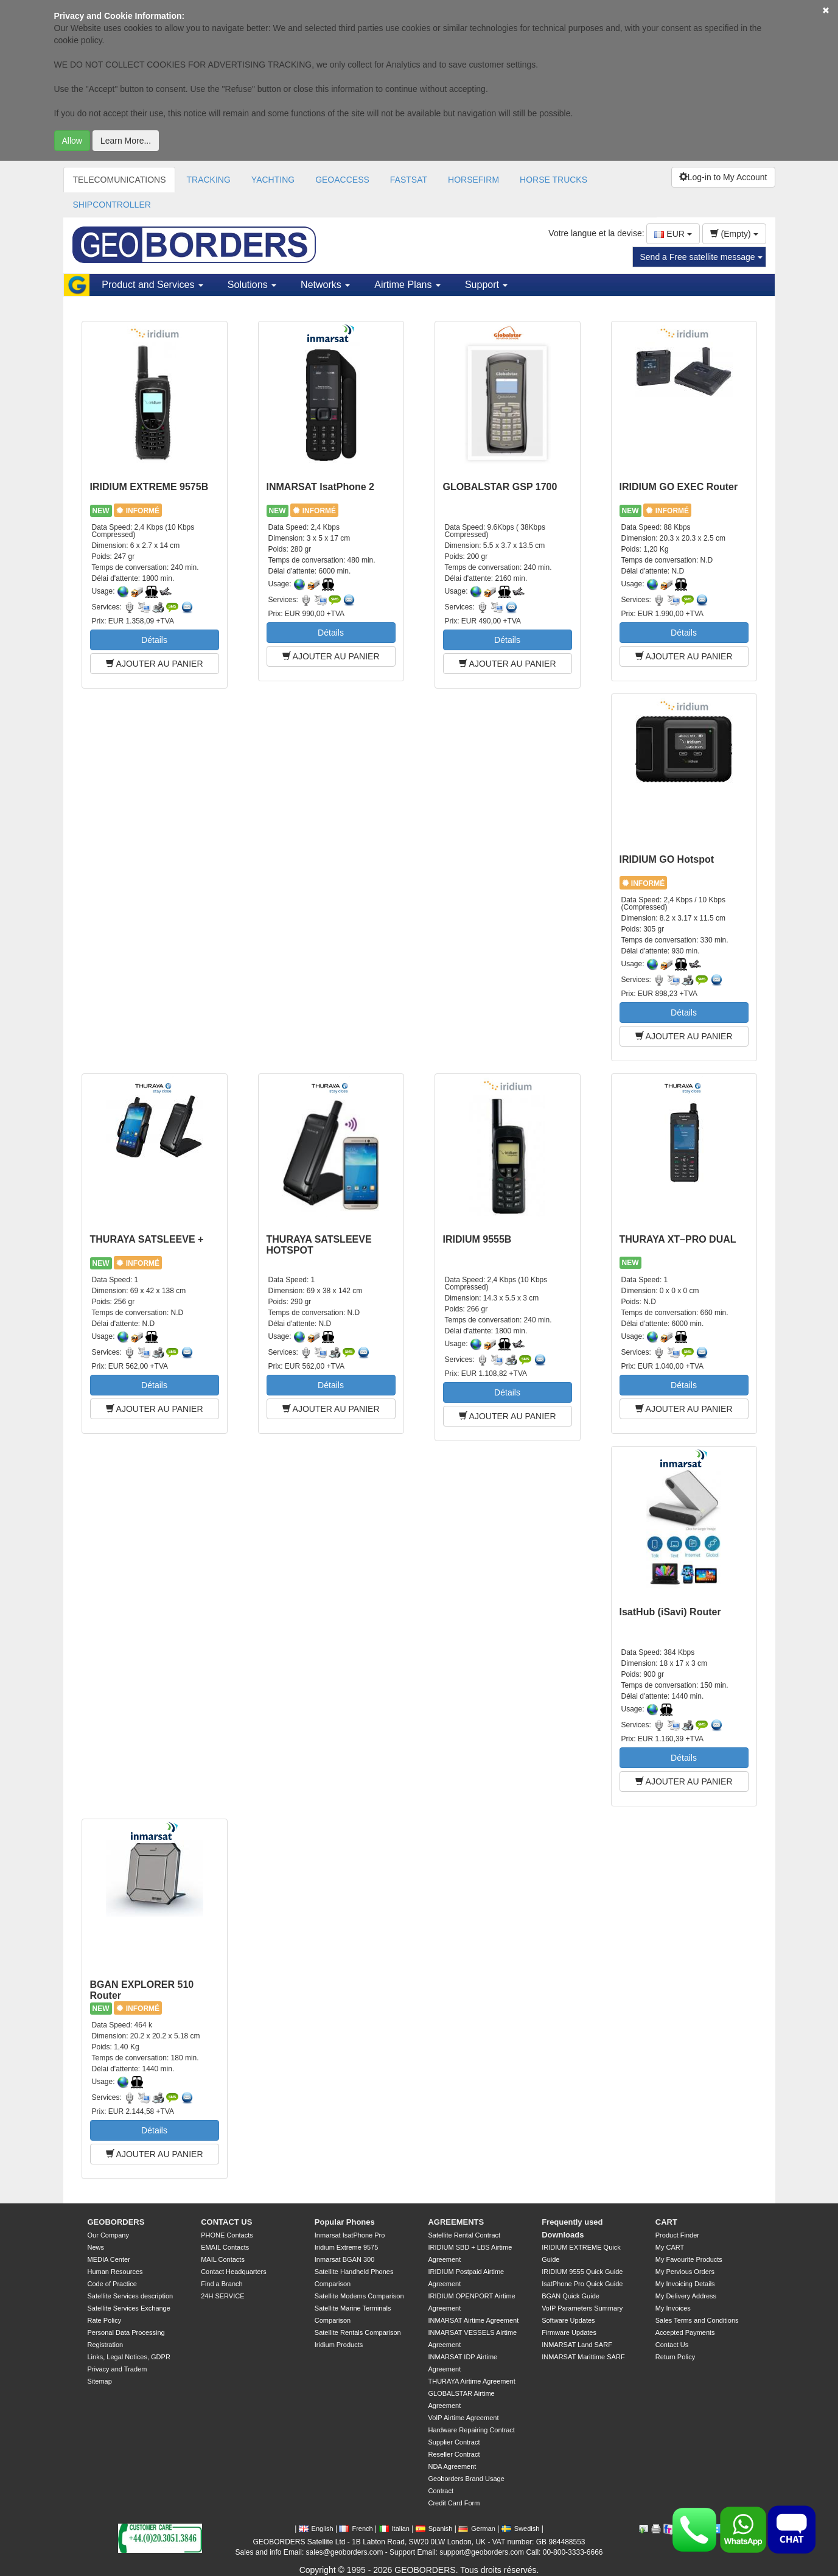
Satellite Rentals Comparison (358, 2332)
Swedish (520, 2528)
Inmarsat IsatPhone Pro (350, 2235)
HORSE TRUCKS (553, 179)
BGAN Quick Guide (570, 2296)
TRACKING (208, 179)
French (355, 2528)
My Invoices (673, 2308)
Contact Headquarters (234, 2271)
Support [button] (486, 284)
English (316, 2528)
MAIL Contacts (223, 2259)
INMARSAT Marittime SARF (583, 2356)
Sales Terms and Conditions (697, 2320)
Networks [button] (325, 284)
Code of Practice (112, 2283)
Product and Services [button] (152, 284)
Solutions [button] (252, 284)
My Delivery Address (685, 2296)
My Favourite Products (688, 2259)
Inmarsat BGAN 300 (344, 2259)
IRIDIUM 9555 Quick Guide (582, 2271)
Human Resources (115, 2271)
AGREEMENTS (456, 2222)
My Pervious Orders (684, 2271)
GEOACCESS (342, 179)
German (476, 2528)
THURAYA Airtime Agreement (471, 2381)
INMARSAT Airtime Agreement (473, 2320)
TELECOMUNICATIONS (119, 179)
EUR (672, 234)
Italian (394, 2528)
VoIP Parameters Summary (582, 2308)
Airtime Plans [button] (407, 284)
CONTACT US (226, 2222)
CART (666, 2222)
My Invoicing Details (685, 2283)
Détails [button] (154, 640)
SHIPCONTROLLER (112, 204)
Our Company (108, 2235)
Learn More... (125, 141)
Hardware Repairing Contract (471, 2430)
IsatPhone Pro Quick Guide (582, 2283)
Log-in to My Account (723, 177)
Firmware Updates (569, 2332)
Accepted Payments (685, 2332)
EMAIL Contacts (225, 2247)
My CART (669, 2247)
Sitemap (100, 2381)
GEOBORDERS (116, 2222)
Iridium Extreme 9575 (347, 2247)
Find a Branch (221, 2283)
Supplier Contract (454, 2442)
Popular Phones (345, 2222)
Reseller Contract (454, 2454)
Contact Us (671, 2344)
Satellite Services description (130, 2296)
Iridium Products (339, 2344)
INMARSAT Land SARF (577, 2344)
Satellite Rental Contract (464, 2235)
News (96, 2247)
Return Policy (675, 2356)
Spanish (434, 2528)
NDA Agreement (452, 2466)
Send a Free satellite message (701, 257)
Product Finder (677, 2235)
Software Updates (568, 2320)
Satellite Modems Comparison (359, 2296)
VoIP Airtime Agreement (463, 2417)
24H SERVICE (222, 2296)
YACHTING (273, 179)
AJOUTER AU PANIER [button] (154, 664)
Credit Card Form (454, 2503)
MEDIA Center (109, 2259)
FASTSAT (408, 179)
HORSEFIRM (473, 179)
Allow (72, 141)
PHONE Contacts (227, 2235)
